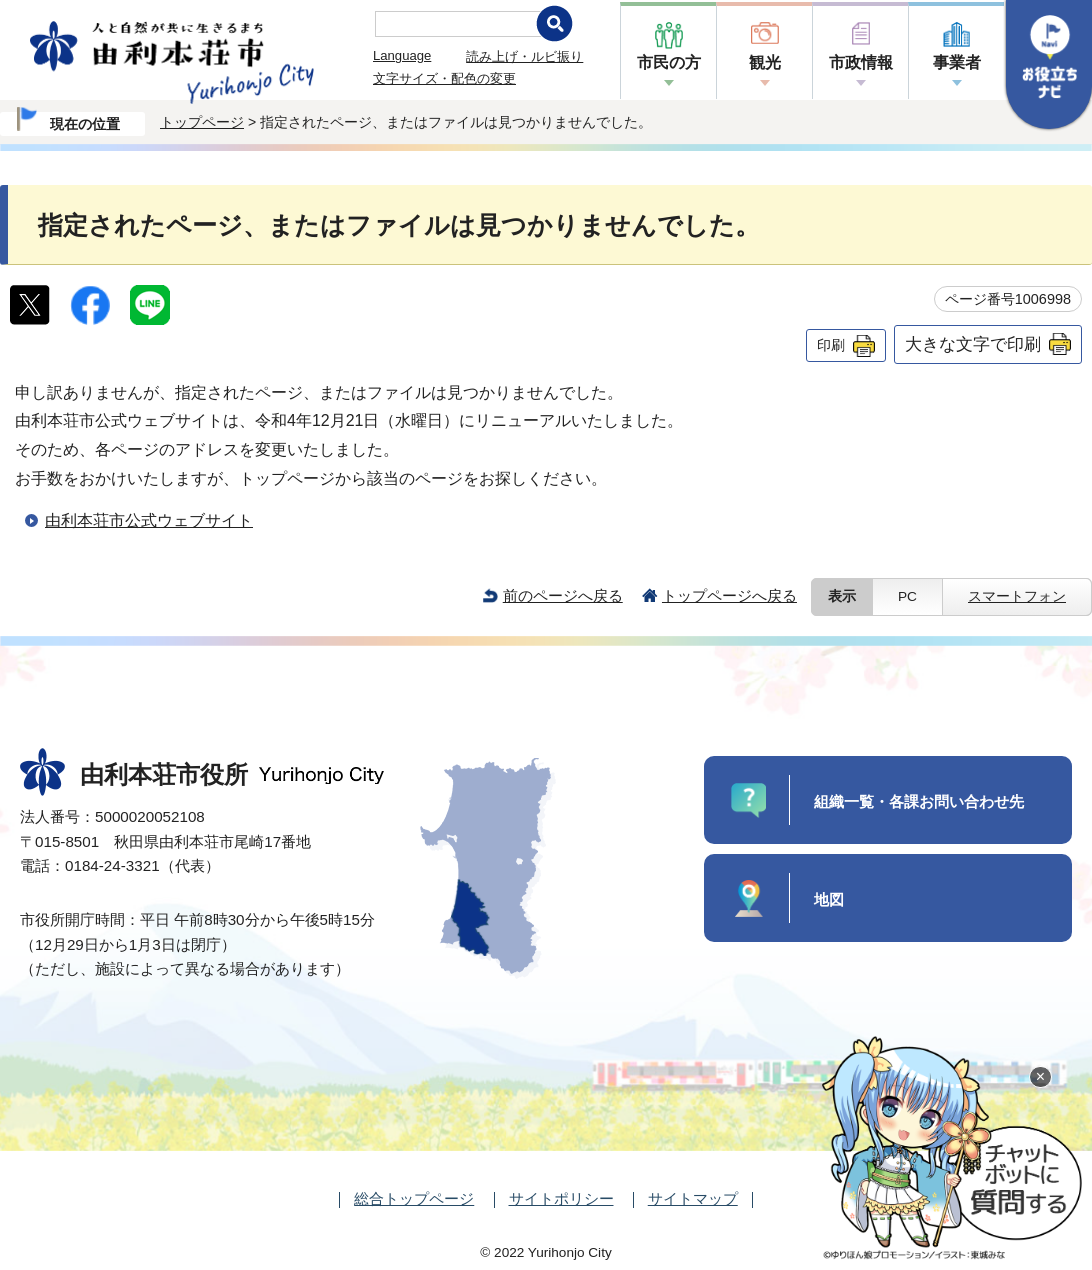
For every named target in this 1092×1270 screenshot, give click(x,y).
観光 (765, 62)
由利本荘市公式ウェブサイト (149, 520)
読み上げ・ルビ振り (524, 56)
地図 (829, 899)
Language (402, 55)
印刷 (831, 345)
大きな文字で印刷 (973, 344)
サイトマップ (693, 1198)
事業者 (957, 62)
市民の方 (669, 62)
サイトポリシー (561, 1198)
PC (907, 596)
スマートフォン (1017, 596)
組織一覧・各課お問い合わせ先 (919, 801)
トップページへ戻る (729, 595)
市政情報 (861, 62)
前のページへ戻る (563, 595)
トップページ (202, 122)
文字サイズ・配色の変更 (444, 78)
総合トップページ (414, 1198)
